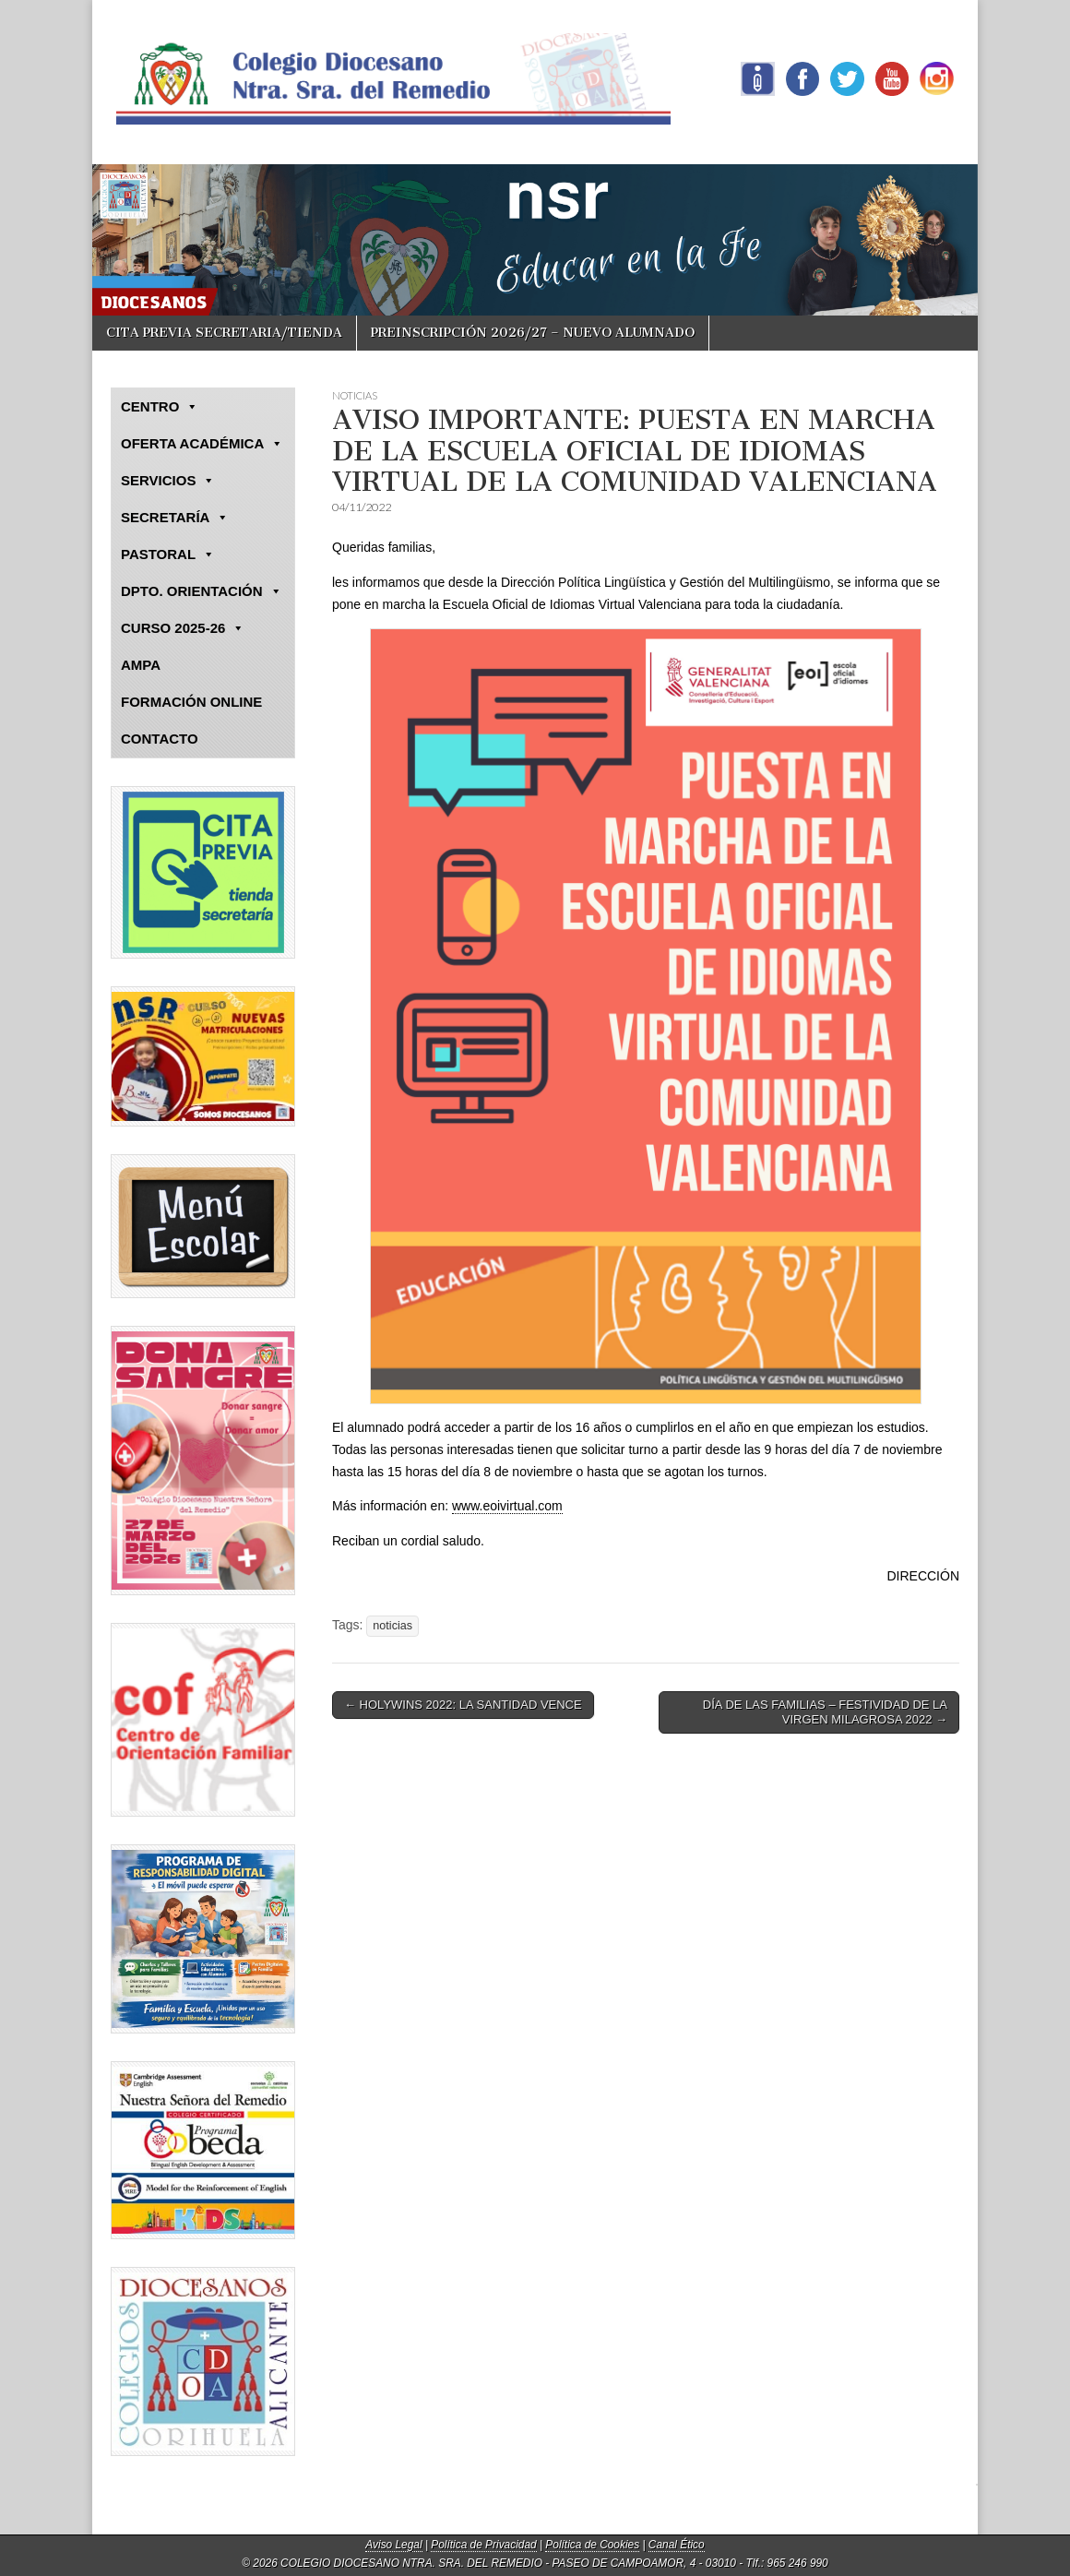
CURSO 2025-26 (182, 628)
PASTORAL (168, 554)
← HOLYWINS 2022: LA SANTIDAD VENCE (463, 1704)
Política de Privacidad (483, 2544)
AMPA (140, 665)
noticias (392, 1625)
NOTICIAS (354, 395)
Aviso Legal (393, 2544)
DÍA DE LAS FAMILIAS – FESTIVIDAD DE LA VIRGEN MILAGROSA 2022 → (825, 1712)
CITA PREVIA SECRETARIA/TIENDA (224, 332)
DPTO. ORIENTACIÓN (201, 591)
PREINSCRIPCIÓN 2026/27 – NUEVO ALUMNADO (533, 332)
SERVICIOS (168, 480)
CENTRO (159, 406)
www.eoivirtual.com (507, 1505)
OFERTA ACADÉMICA (202, 443)
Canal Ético (676, 2544)
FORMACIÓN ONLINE (191, 702)
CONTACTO (159, 738)
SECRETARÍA (175, 517)
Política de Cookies (592, 2544)
